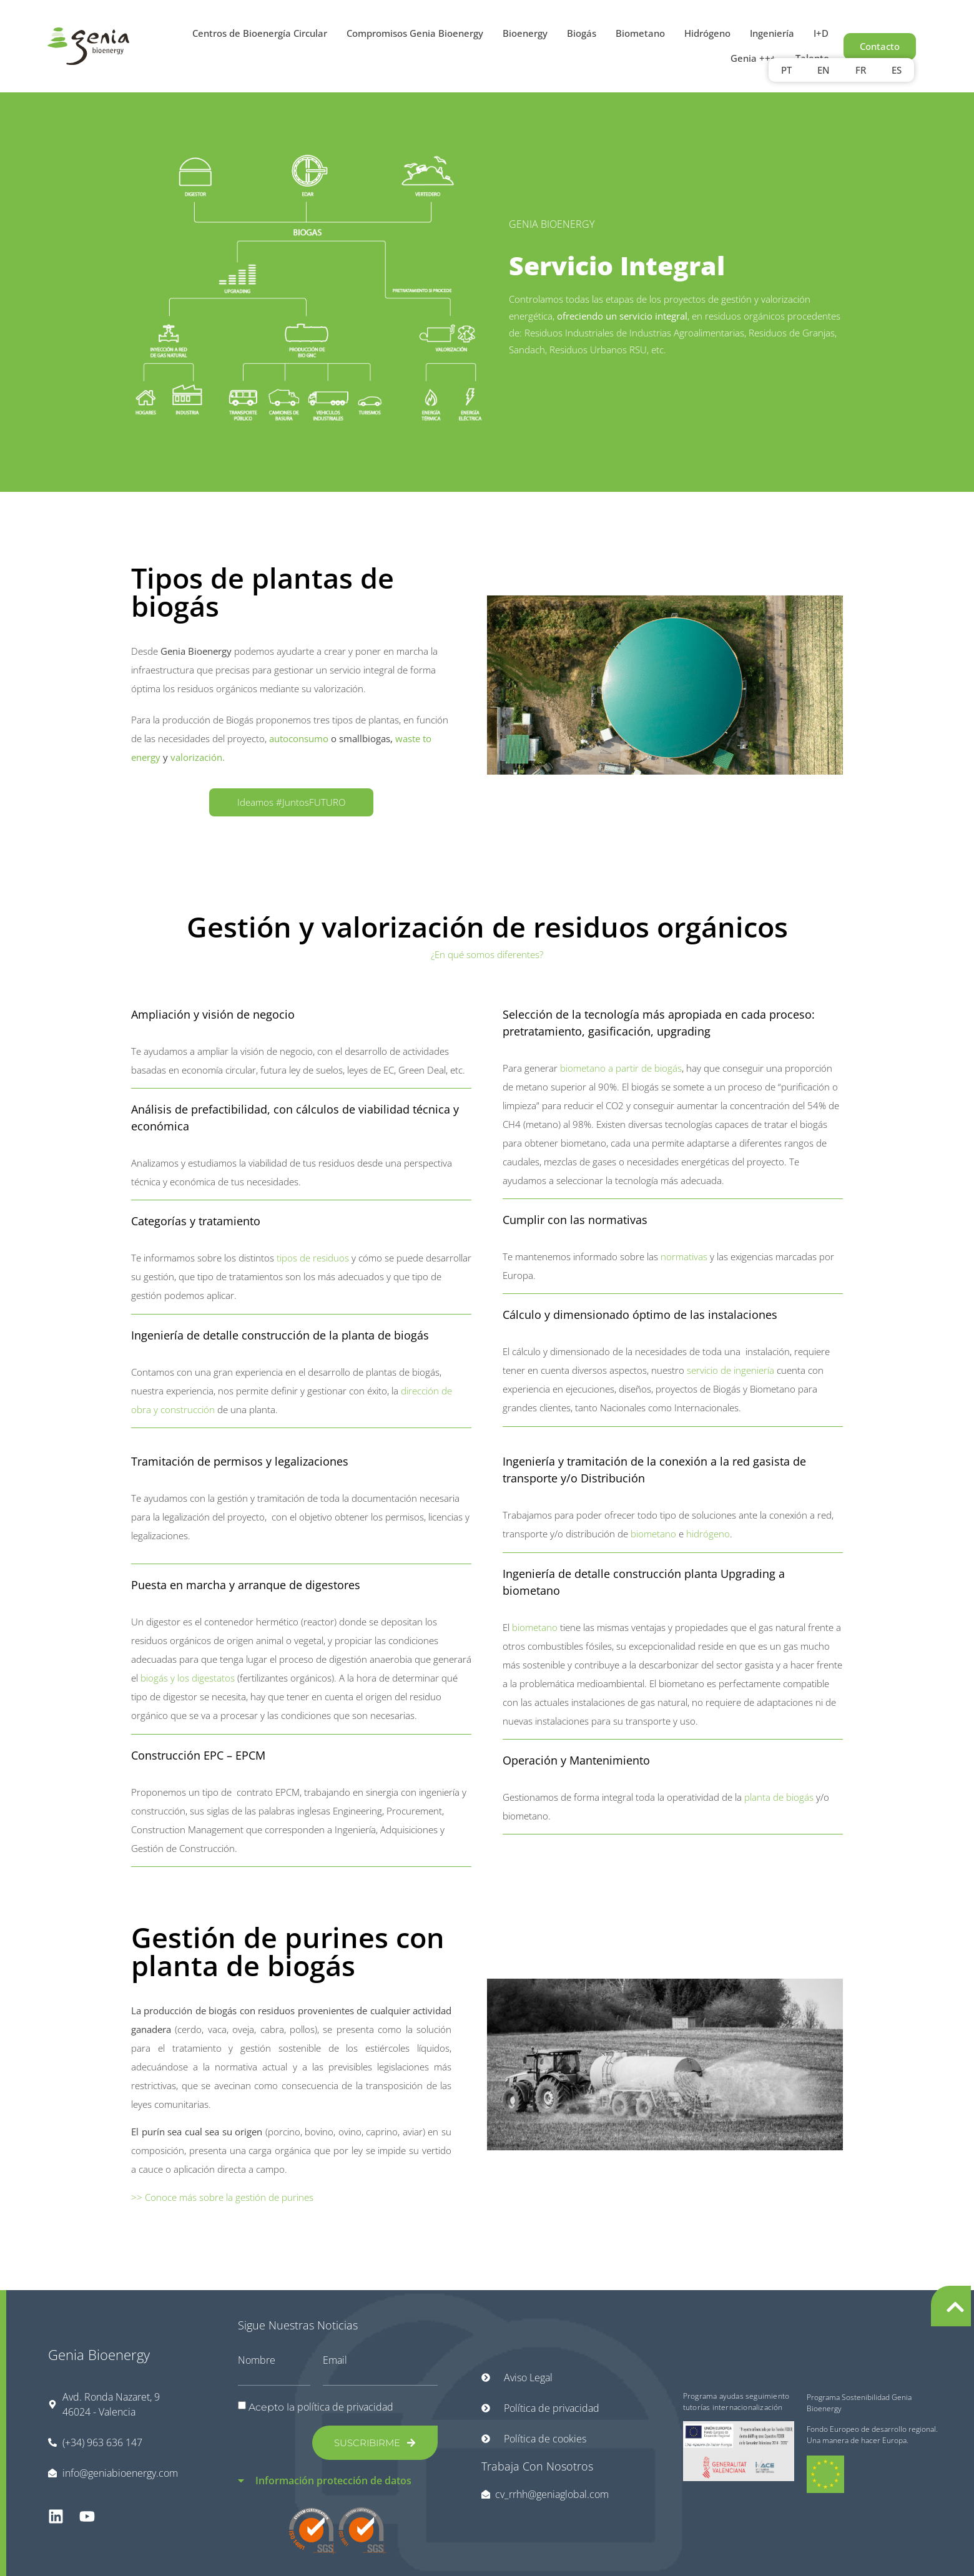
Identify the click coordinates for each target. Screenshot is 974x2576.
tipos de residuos (311, 1257)
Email (335, 2360)
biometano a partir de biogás (621, 1068)
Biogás (581, 33)
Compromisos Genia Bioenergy (415, 33)
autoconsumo (298, 738)
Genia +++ (753, 58)
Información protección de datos (333, 2480)
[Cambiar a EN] (823, 70)
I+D (821, 33)
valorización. (198, 757)
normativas (682, 1256)
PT (786, 70)
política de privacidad (345, 2407)
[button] (338, 2473)
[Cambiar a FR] (860, 70)
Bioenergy (525, 33)
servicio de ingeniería (730, 1370)
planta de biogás (779, 1797)
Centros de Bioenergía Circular (259, 33)
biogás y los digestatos (187, 1678)
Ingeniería (772, 33)
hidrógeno (708, 1533)
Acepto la (320, 2407)
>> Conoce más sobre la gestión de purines (222, 2197)
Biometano (640, 33)
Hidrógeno (707, 33)
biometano (653, 1533)
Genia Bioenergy (99, 2354)
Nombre (256, 2360)
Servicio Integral (617, 265)
